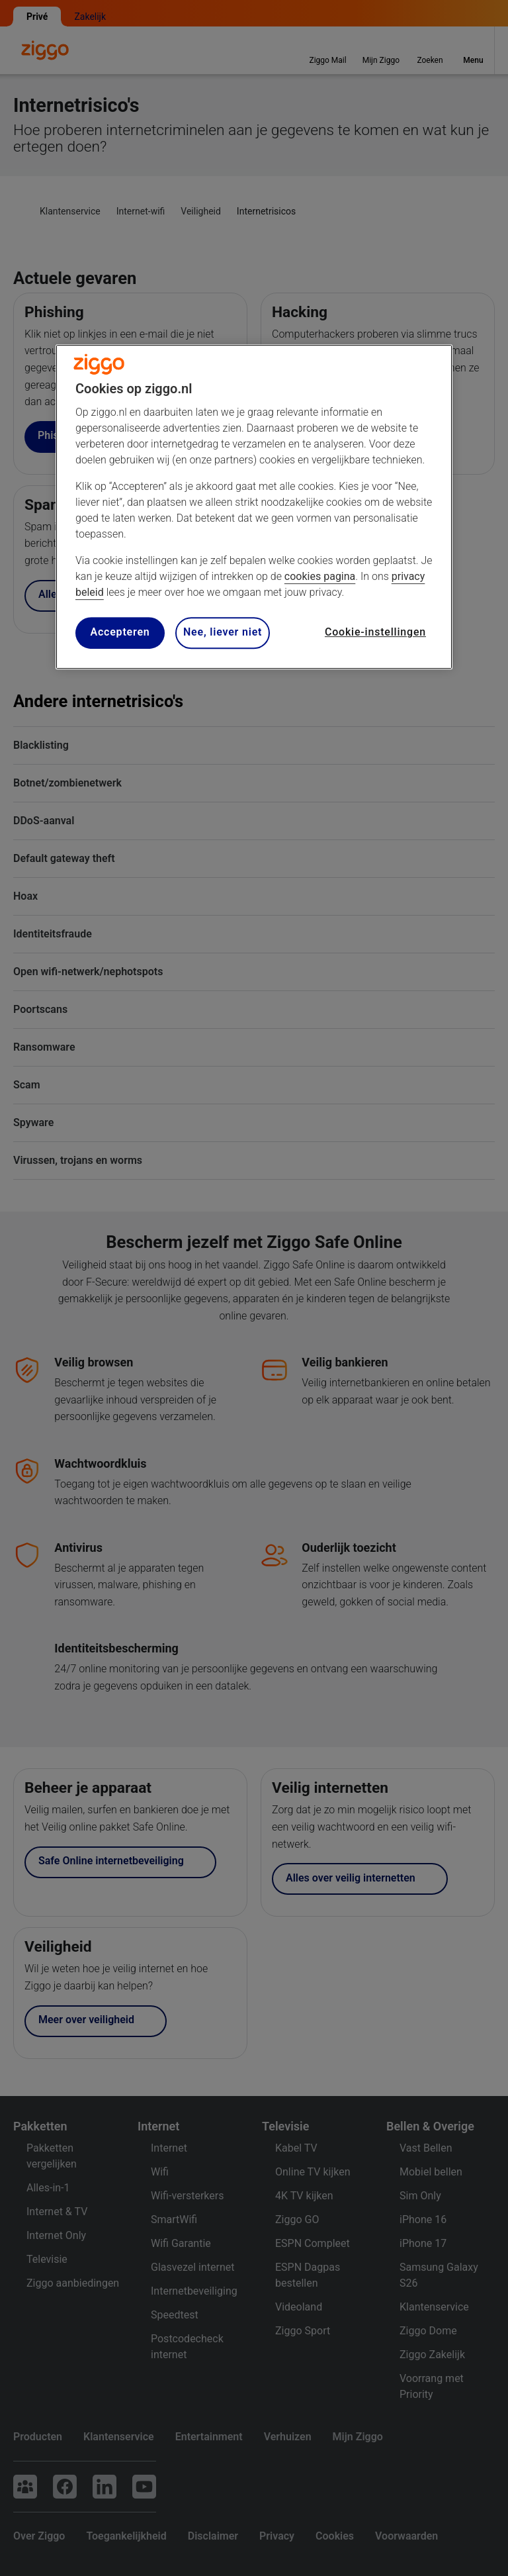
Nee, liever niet (222, 632)
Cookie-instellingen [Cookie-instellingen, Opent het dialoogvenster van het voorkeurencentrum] (375, 632)
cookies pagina (319, 576)
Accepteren (119, 632)
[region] (254, 506)
